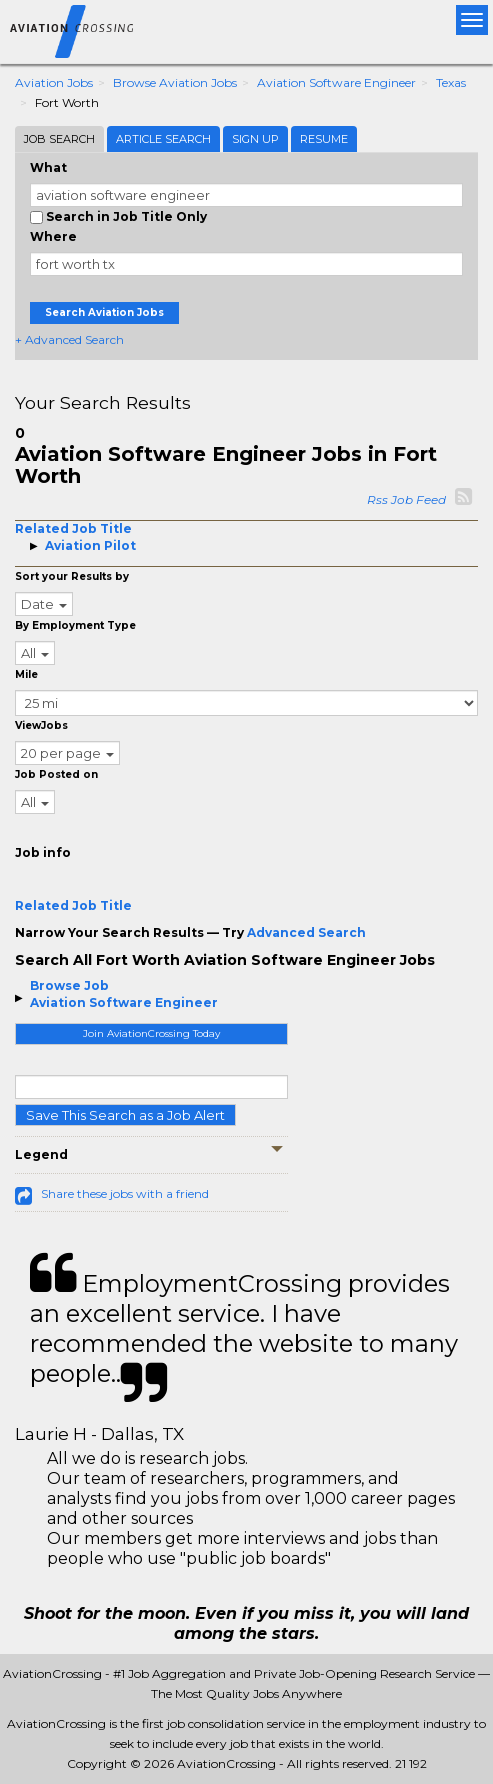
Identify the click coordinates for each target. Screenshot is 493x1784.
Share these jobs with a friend (125, 1193)
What (48, 167)
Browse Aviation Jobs (175, 82)
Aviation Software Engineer (336, 82)
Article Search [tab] (163, 139)
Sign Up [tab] (255, 139)
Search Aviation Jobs (104, 312)
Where (53, 236)
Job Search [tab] (59, 139)
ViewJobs (41, 725)
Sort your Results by (72, 576)
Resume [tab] (324, 139)
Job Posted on (56, 774)
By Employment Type (75, 625)
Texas (451, 82)
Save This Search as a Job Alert (125, 1115)
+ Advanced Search (69, 339)
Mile (26, 674)
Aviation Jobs (54, 82)
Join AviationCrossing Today (151, 1033)
